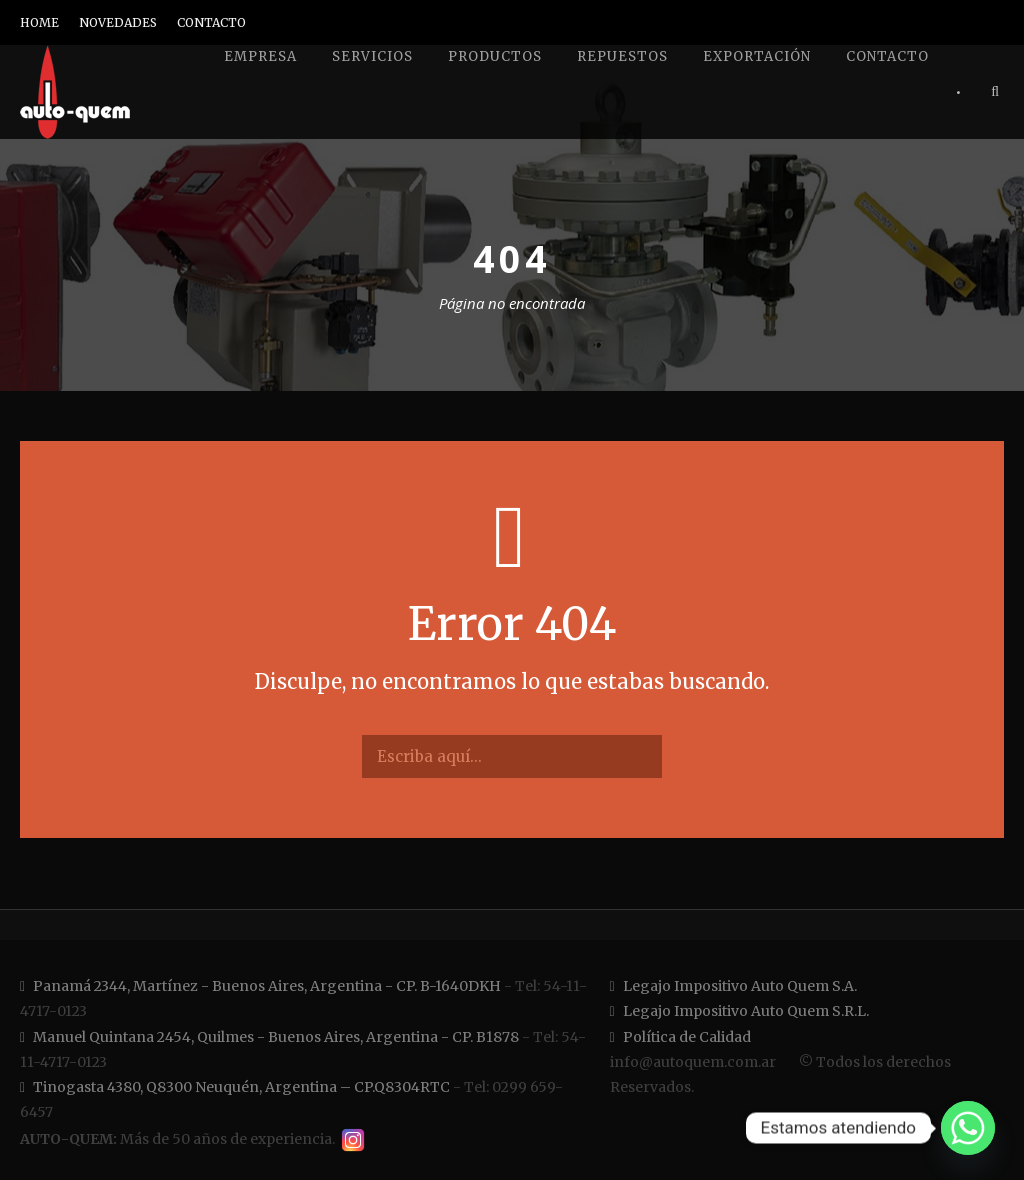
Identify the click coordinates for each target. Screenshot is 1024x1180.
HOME (39, 22)
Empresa (260, 56)
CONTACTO (211, 22)
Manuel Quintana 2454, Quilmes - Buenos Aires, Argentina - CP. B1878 (269, 1037)
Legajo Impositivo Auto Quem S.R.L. (739, 1011)
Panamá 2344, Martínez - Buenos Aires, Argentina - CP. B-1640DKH (260, 986)
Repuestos (622, 56)
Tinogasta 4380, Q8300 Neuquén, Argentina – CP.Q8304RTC (235, 1087)
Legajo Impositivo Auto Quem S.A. (733, 986)
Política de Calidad (680, 1037)
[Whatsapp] (968, 1128)
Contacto (887, 56)
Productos (495, 56)
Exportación (757, 56)
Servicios (372, 56)
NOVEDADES (118, 22)
